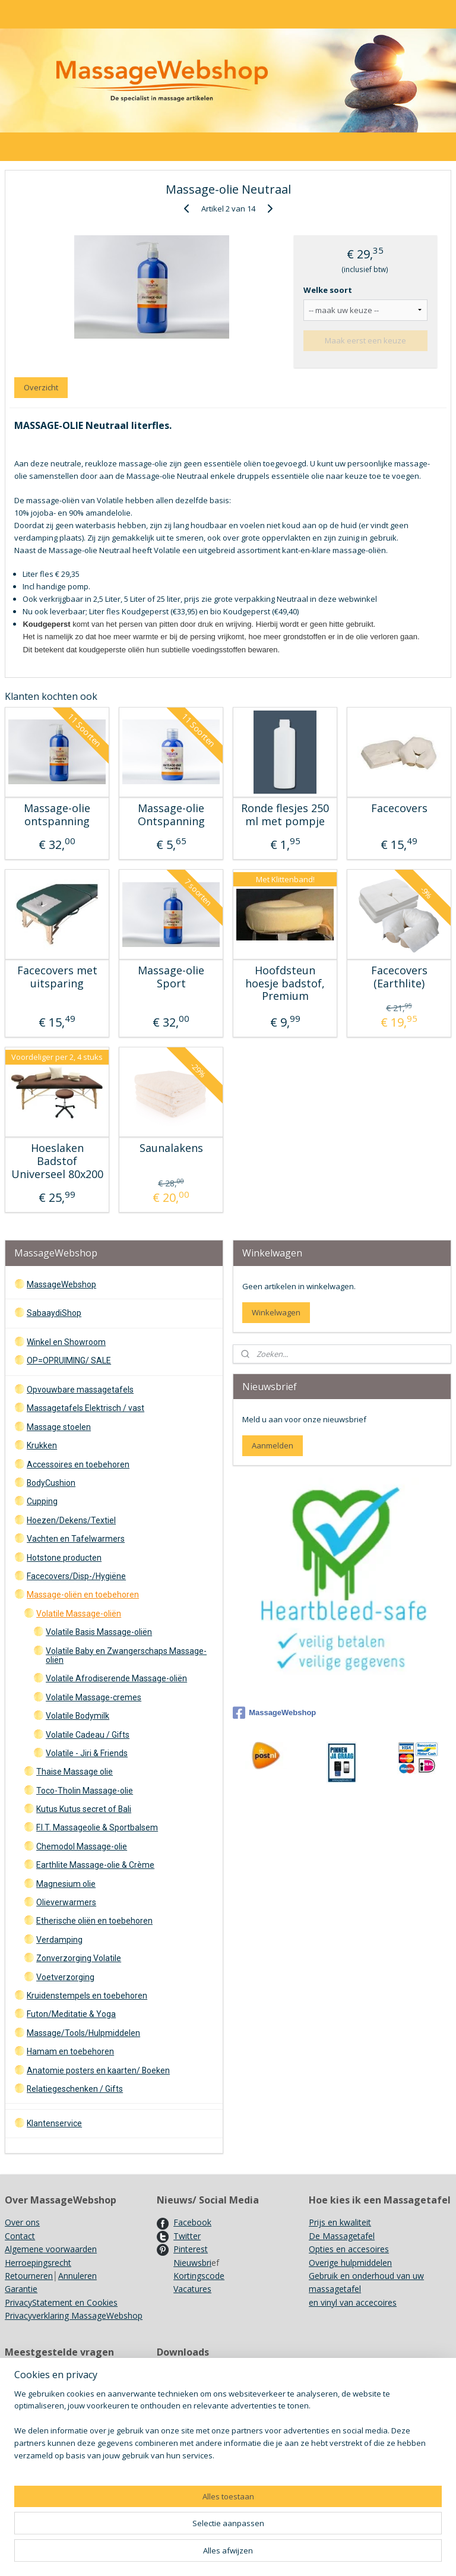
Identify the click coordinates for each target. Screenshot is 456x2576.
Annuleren (77, 2275)
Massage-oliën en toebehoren (83, 1594)
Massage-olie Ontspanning (171, 815)
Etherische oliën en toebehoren (94, 1920)
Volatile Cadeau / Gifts (87, 1735)
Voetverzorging (65, 1977)
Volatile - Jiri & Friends (87, 1753)
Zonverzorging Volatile (78, 1958)
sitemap (273, 2554)
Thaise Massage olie (74, 1771)
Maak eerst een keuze (365, 339)
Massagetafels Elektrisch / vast (85, 1408)
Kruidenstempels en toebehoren (87, 1995)
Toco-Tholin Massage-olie (84, 1790)
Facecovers (399, 808)
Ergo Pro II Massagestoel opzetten (224, 2414)
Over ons (22, 2222)
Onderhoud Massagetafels (208, 2375)
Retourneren (29, 2275)
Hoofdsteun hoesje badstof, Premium (285, 983)
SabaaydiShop (54, 1313)
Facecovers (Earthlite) (399, 977)
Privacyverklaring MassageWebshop (73, 2315)
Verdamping (59, 1939)
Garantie (21, 2288)
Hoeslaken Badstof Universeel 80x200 (57, 1161)
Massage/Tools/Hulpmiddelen (83, 2033)
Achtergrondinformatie (200, 2481)
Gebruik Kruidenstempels (52, 2401)
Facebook (192, 2222)
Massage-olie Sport (171, 977)
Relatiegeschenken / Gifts (75, 2089)
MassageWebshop (61, 1284)
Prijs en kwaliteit (340, 2222)
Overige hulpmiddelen (350, 2262)
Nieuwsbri (192, 2262)
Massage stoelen (59, 1427)
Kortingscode (198, 2275)
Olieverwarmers (66, 1902)
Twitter (187, 2236)
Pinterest (190, 2249)
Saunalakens (171, 1148)
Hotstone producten (64, 1557)
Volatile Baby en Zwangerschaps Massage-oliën (126, 1655)
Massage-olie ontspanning (57, 815)
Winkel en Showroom (66, 1342)
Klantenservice (54, 2123)
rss (298, 2554)
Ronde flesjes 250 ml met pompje (285, 815)
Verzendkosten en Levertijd (57, 2375)
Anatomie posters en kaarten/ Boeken (98, 2070)
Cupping (42, 1501)
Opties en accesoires (349, 2249)
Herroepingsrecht (38, 2262)
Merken (19, 2414)
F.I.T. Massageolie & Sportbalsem (97, 1827)
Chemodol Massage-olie (81, 1846)
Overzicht (41, 387)
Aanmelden (272, 1445)
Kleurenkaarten (186, 2454)
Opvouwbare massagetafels (80, 1389)
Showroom (26, 2388)
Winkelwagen (276, 1312)
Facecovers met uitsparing (57, 977)
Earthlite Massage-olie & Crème (95, 1865)
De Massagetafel (342, 2236)
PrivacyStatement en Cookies (61, 2302)
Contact (20, 2236)
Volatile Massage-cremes (93, 1697)
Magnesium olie (66, 1884)
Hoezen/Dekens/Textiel (71, 1520)
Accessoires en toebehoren (78, 1464)
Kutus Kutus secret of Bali (83, 1809)
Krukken (42, 1445)
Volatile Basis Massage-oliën (99, 1632)
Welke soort (327, 289)
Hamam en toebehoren (70, 2051)
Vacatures (192, 2288)
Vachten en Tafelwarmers (76, 1538)
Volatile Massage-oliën (78, 1613)
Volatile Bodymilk (77, 1716)
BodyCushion (51, 1483)
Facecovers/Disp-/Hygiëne (76, 1576)
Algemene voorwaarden (51, 2249)
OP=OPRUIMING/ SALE (69, 1360)
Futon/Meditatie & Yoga (71, 2014)
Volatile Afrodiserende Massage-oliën (116, 1678)
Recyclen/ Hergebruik (45, 2427)
